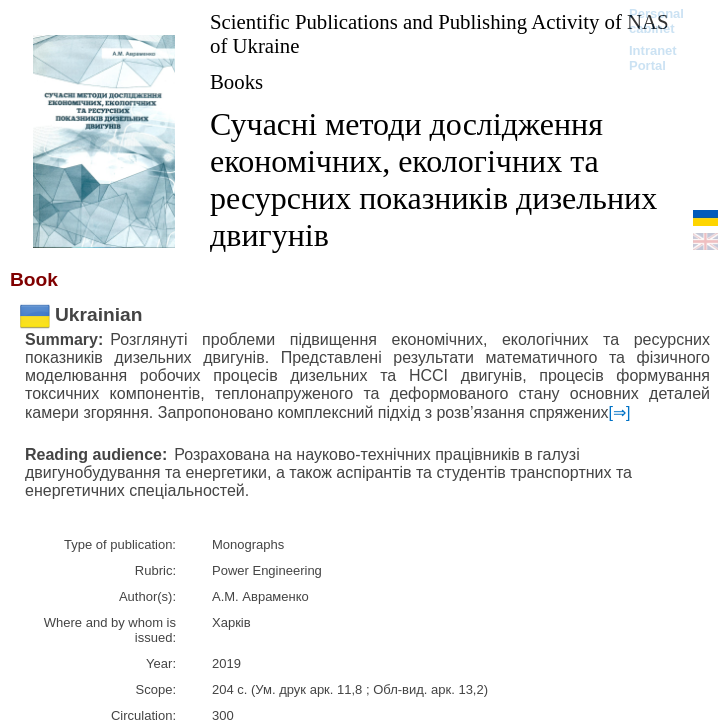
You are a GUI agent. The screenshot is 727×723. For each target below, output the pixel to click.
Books (236, 81)
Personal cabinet (656, 21)
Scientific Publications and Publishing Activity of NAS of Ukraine (439, 33)
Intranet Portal (653, 58)
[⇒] (620, 412)
